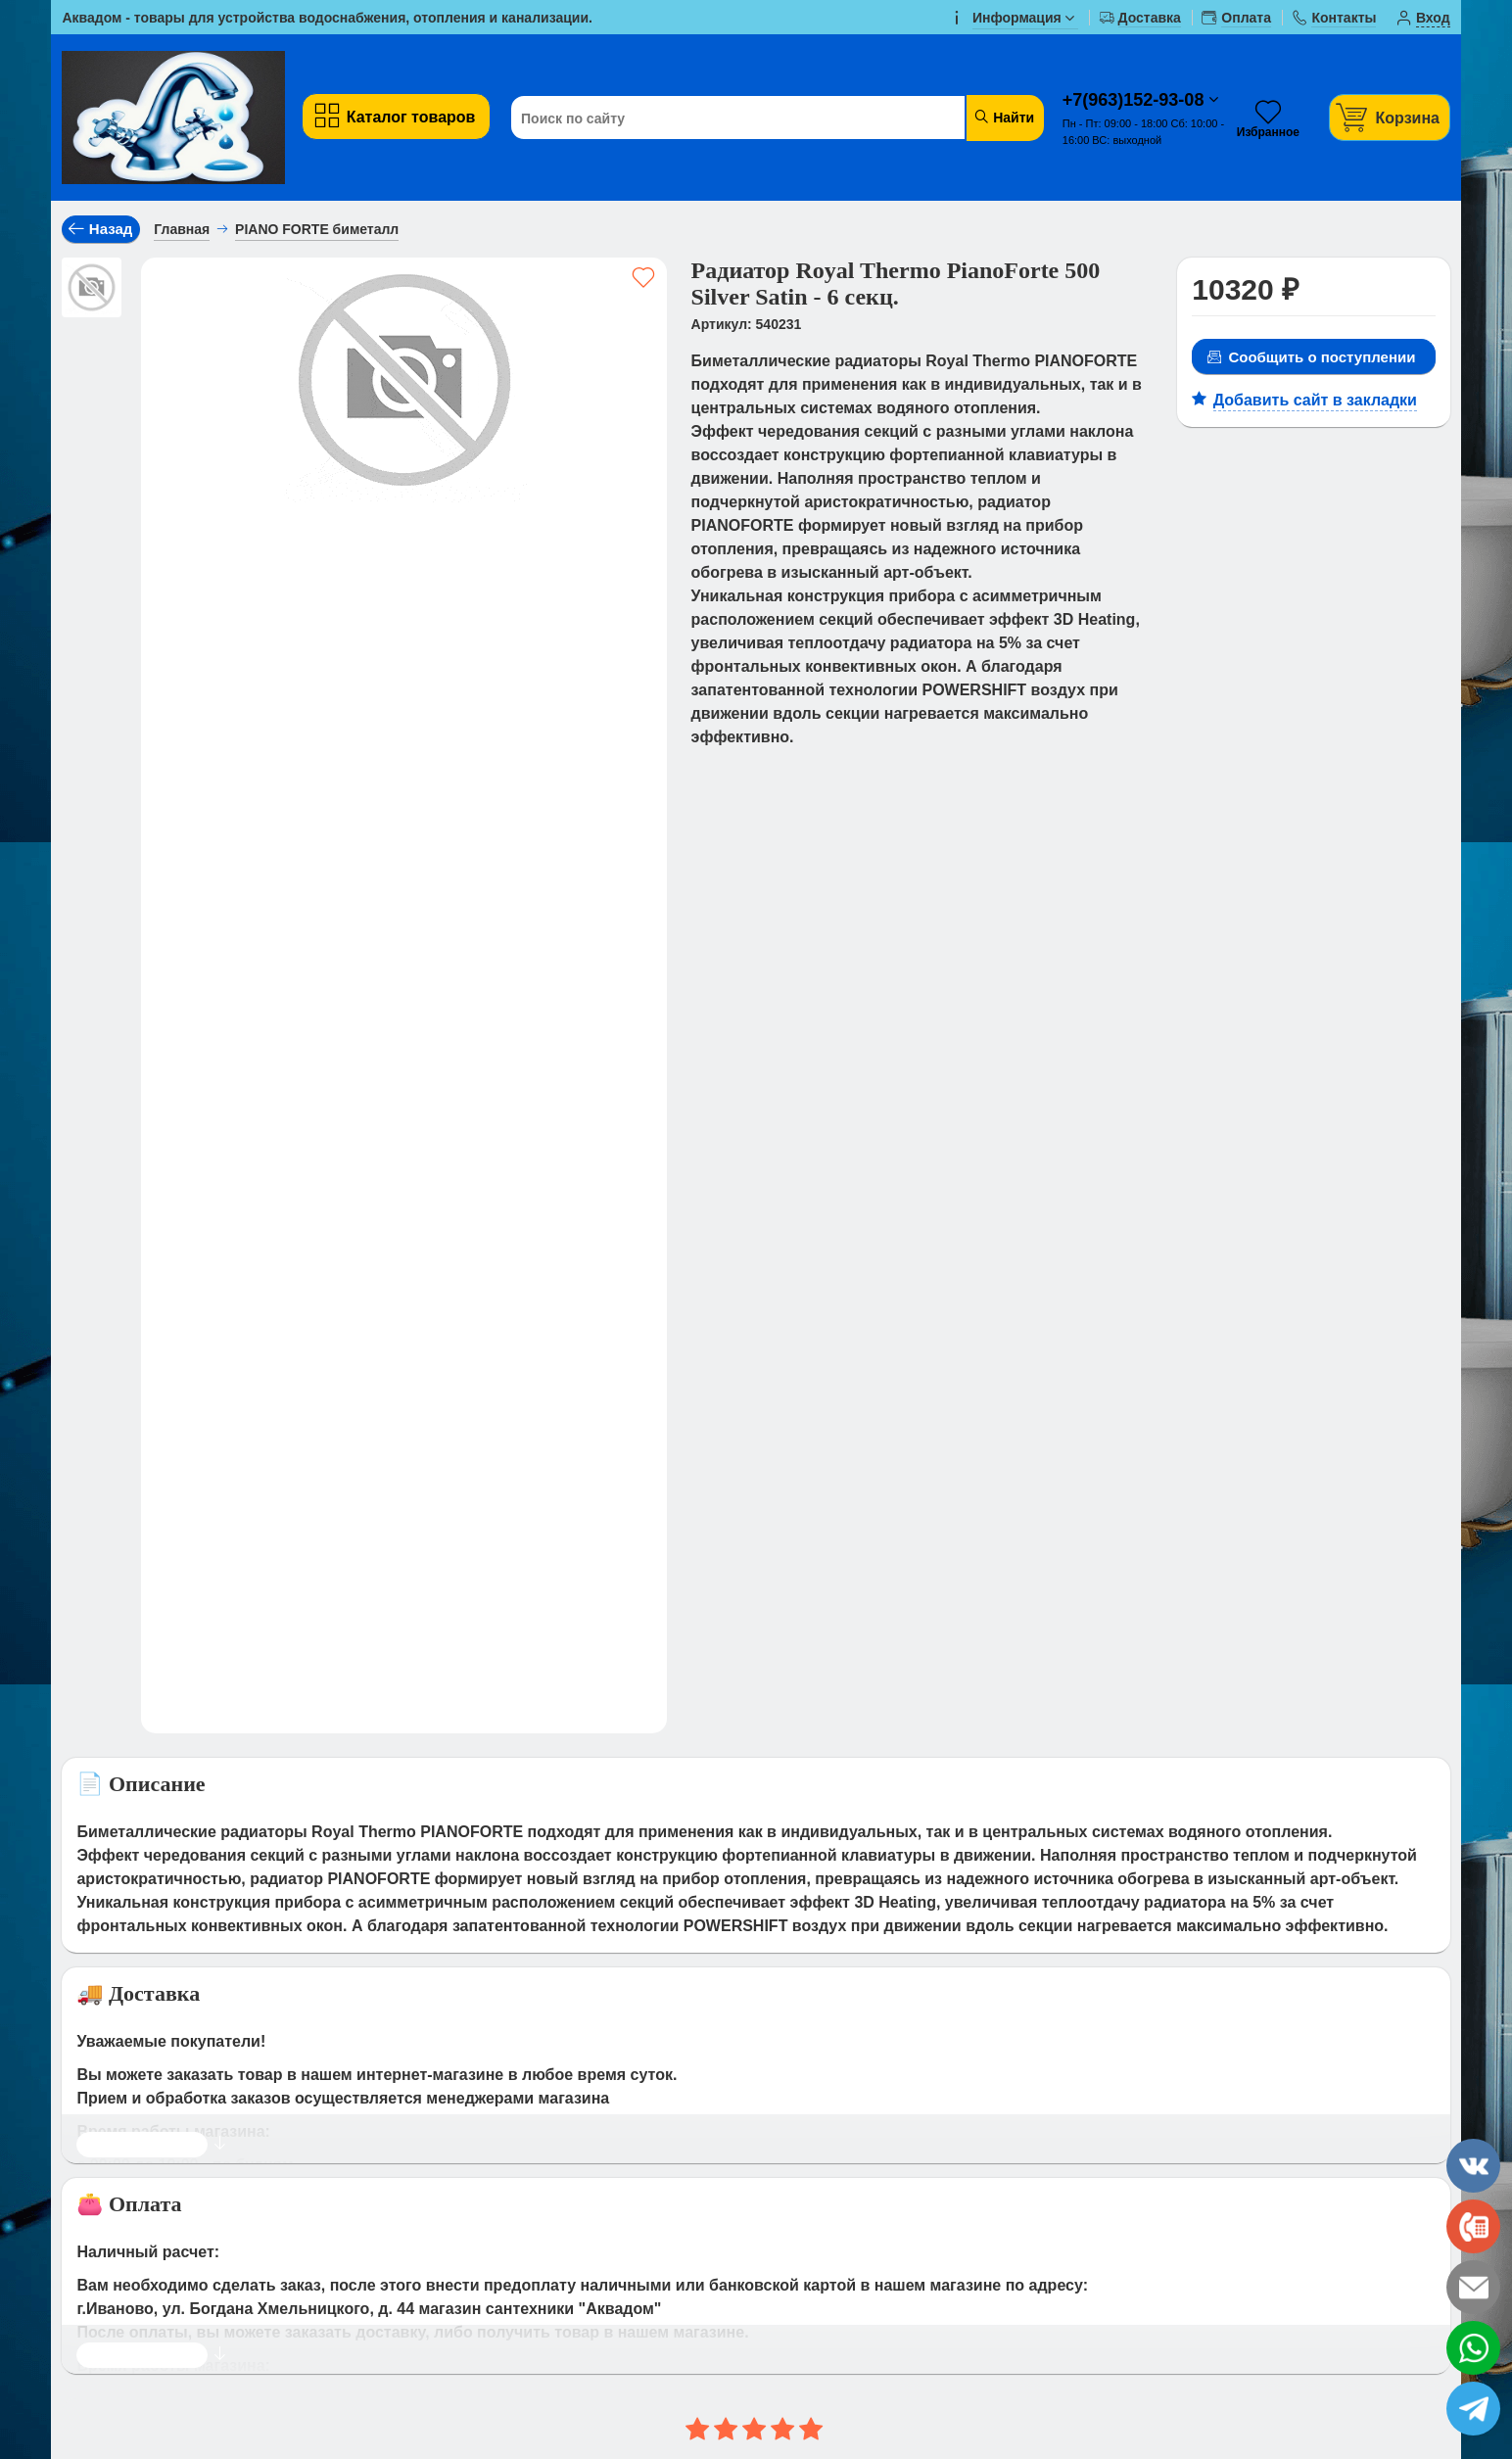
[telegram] (1473, 2408)
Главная (182, 229)
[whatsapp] (1473, 2348)
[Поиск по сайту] (731, 118)
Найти (1003, 117)
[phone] (1473, 2226)
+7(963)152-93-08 (1136, 100)
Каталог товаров (394, 116)
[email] (1473, 2287)
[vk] (1473, 2166)
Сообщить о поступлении (1310, 357)
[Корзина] (1389, 117)
